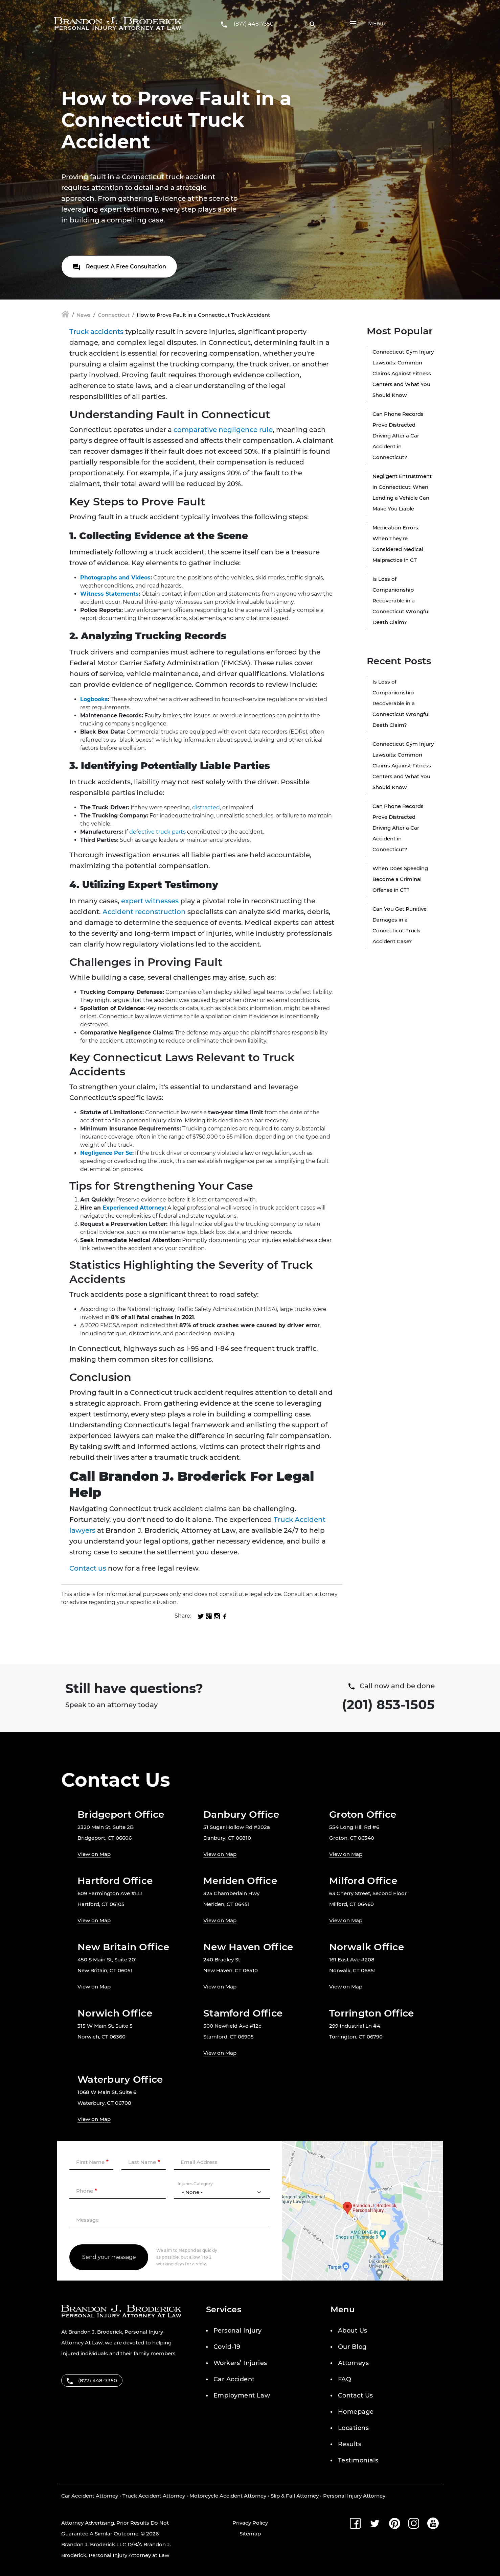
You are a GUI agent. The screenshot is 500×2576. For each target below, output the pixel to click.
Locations (353, 2428)
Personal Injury (237, 2330)
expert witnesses (150, 901)
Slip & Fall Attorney (295, 2495)
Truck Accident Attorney (153, 2495)
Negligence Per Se (106, 1153)
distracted (206, 807)
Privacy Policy (250, 2523)
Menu (377, 23)
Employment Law (241, 2395)
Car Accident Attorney (89, 2495)
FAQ (344, 2379)
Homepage (356, 2411)
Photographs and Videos (115, 577)
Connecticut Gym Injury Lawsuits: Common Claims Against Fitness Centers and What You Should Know (403, 373)
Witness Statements (109, 594)
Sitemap (250, 2533)
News (83, 315)
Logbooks (94, 699)
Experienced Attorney (134, 1207)
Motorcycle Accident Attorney (227, 2495)
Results (349, 2444)
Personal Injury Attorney (354, 2495)
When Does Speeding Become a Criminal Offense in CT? (400, 879)
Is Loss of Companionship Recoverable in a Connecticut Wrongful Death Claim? (401, 600)
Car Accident (233, 2379)
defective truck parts (157, 832)
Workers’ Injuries (240, 2363)
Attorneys (353, 2363)
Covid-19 (227, 2347)
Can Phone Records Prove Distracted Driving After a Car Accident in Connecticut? (398, 435)
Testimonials (358, 2460)
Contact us (87, 1568)
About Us (352, 2330)
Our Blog (352, 2347)
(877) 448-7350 (254, 24)
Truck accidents (96, 332)
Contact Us (355, 2395)
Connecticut (114, 315)
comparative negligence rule (223, 430)
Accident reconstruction (144, 912)
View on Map (94, 1854)
